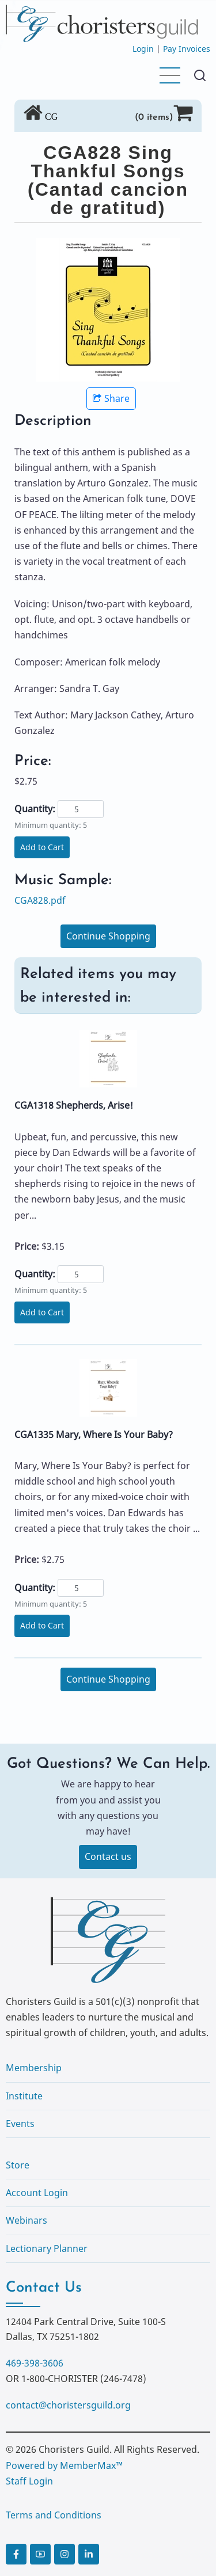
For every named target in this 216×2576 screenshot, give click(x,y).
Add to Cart (42, 847)
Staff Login (29, 2481)
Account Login (37, 2192)
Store (17, 2165)
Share (111, 398)
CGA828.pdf (40, 900)
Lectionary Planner (47, 2248)
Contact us (108, 1856)
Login (143, 48)
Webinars (26, 2220)
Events (20, 2123)
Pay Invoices (186, 48)
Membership (34, 2067)
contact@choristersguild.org (68, 2405)
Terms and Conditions (53, 2515)
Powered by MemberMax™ (64, 2465)
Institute (24, 2096)
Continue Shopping (108, 936)
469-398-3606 (34, 2363)
